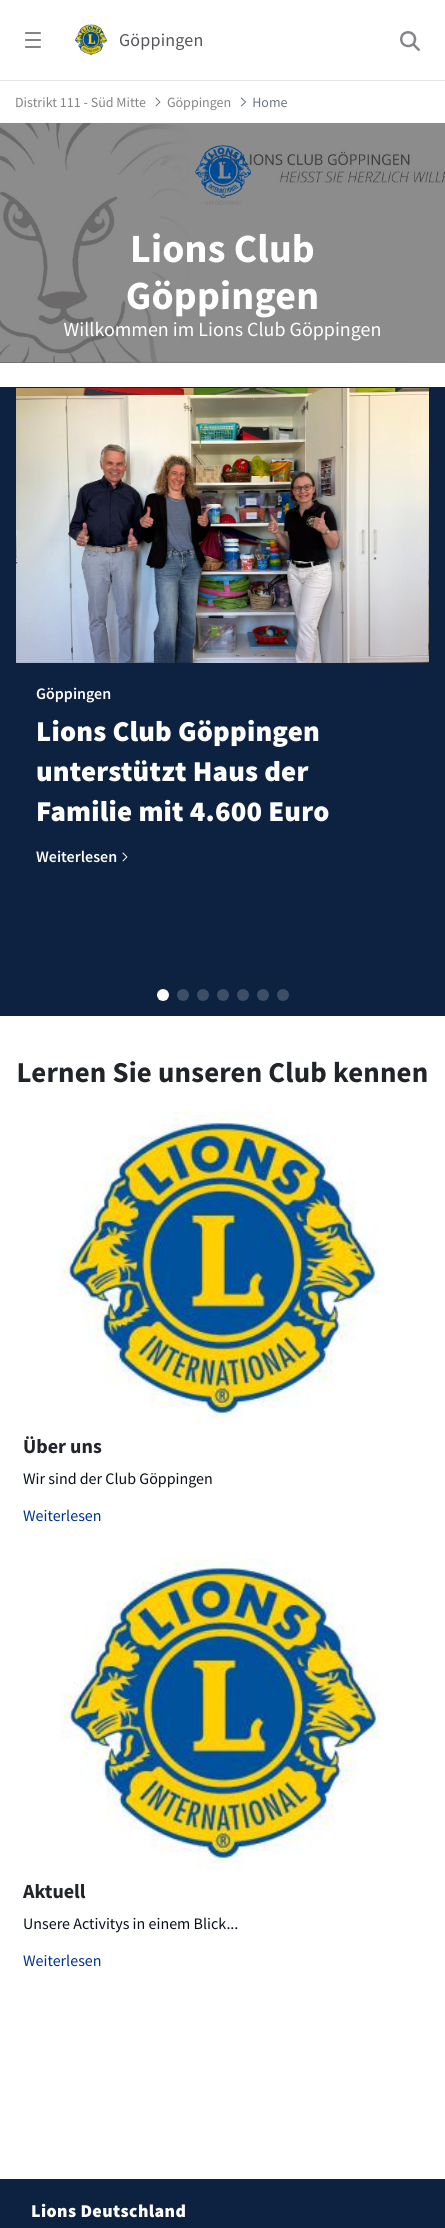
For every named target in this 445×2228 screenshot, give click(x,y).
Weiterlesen (62, 1516)
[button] (163, 995)
